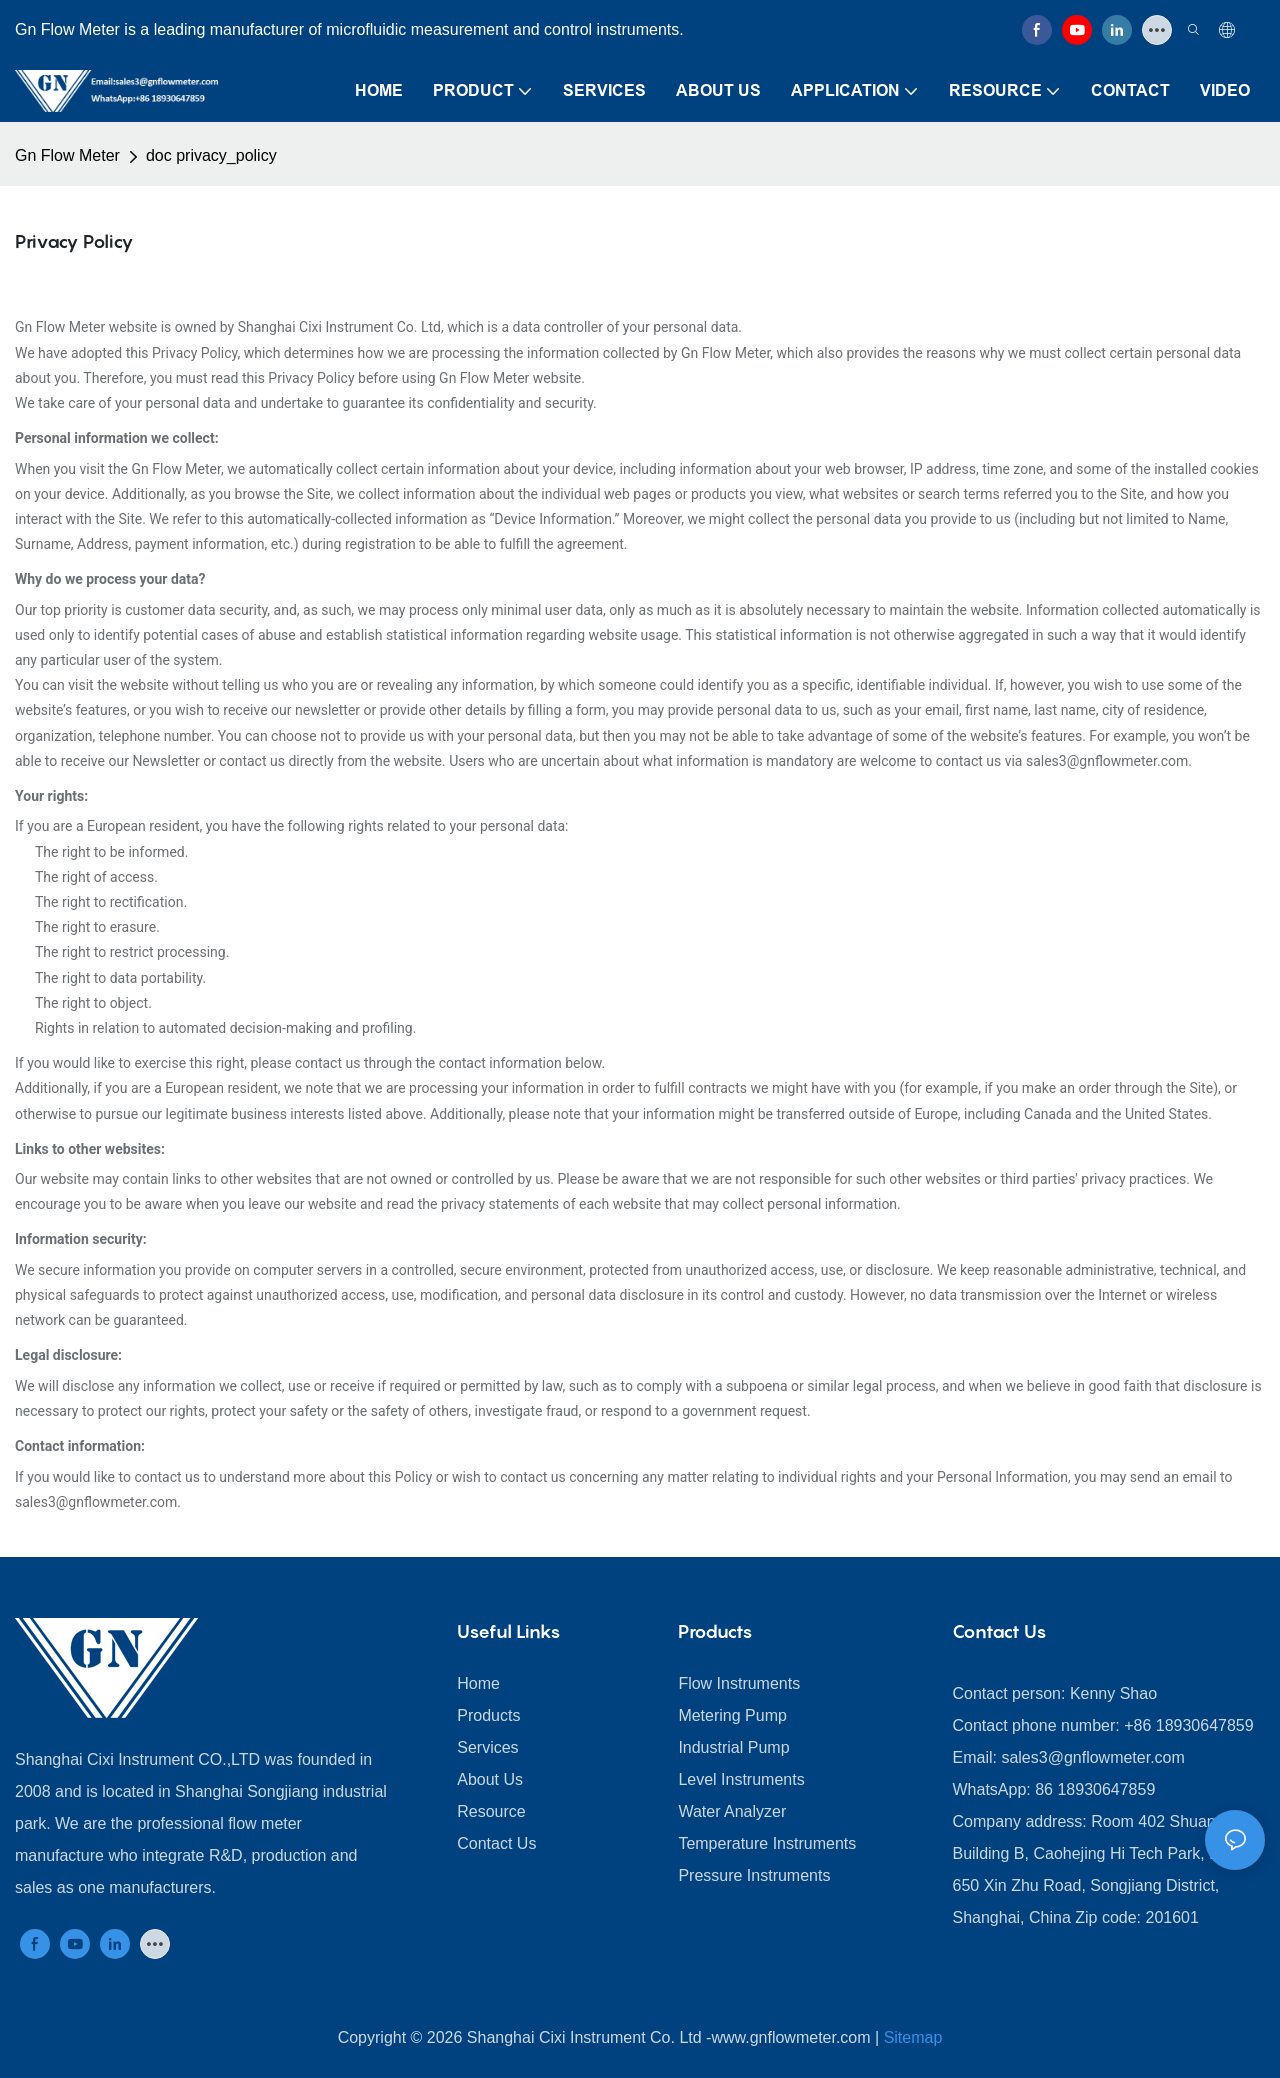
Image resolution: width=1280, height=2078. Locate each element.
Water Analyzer (732, 1811)
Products (488, 1715)
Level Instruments (741, 1779)
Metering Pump (732, 1715)
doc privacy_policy (211, 155)
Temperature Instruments (767, 1843)
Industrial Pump (733, 1747)
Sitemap (913, 2037)
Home (478, 1683)
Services (487, 1747)
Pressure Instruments (754, 1875)
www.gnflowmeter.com (790, 2037)
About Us (490, 1779)
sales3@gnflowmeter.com (1092, 1757)
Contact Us (496, 1843)
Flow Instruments (739, 1683)
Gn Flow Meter (67, 155)
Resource (491, 1811)
